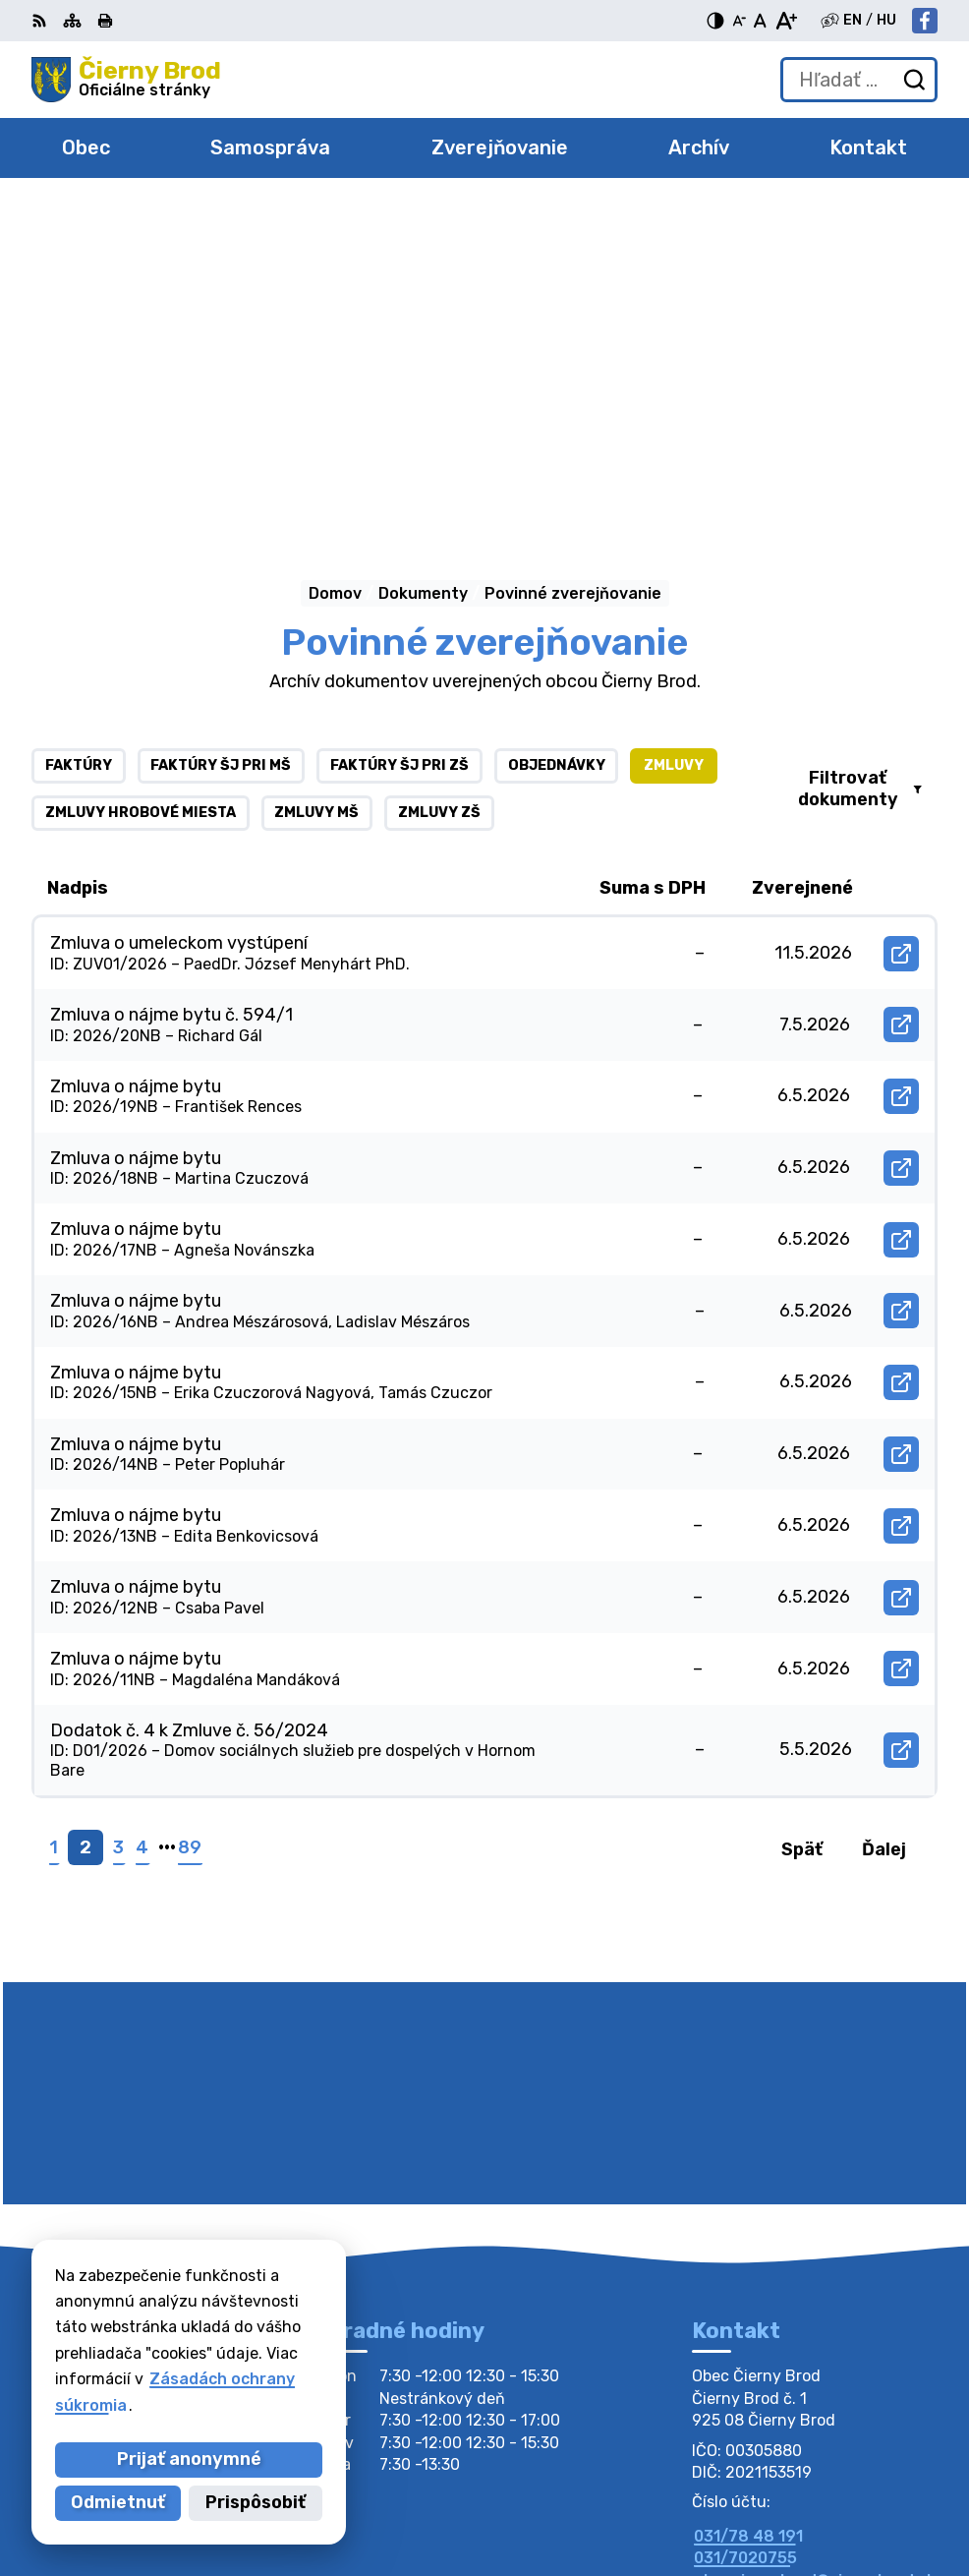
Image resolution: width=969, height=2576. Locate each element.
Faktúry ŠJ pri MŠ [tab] (220, 439)
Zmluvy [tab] (674, 439)
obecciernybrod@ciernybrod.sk (815, 2254)
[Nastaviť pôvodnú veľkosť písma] (760, 20)
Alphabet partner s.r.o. (754, 2472)
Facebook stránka (764, 2275)
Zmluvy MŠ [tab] (316, 486)
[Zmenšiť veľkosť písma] (739, 20)
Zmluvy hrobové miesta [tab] (140, 486)
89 (189, 1521)
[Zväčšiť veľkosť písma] (785, 20)
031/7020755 (745, 2231)
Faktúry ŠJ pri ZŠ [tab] (399, 439)
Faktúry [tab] (78, 439)
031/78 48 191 (748, 2209)
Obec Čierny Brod (776, 2497)
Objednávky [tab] (556, 439)
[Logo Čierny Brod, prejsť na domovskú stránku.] (126, 79)
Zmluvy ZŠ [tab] (439, 486)
